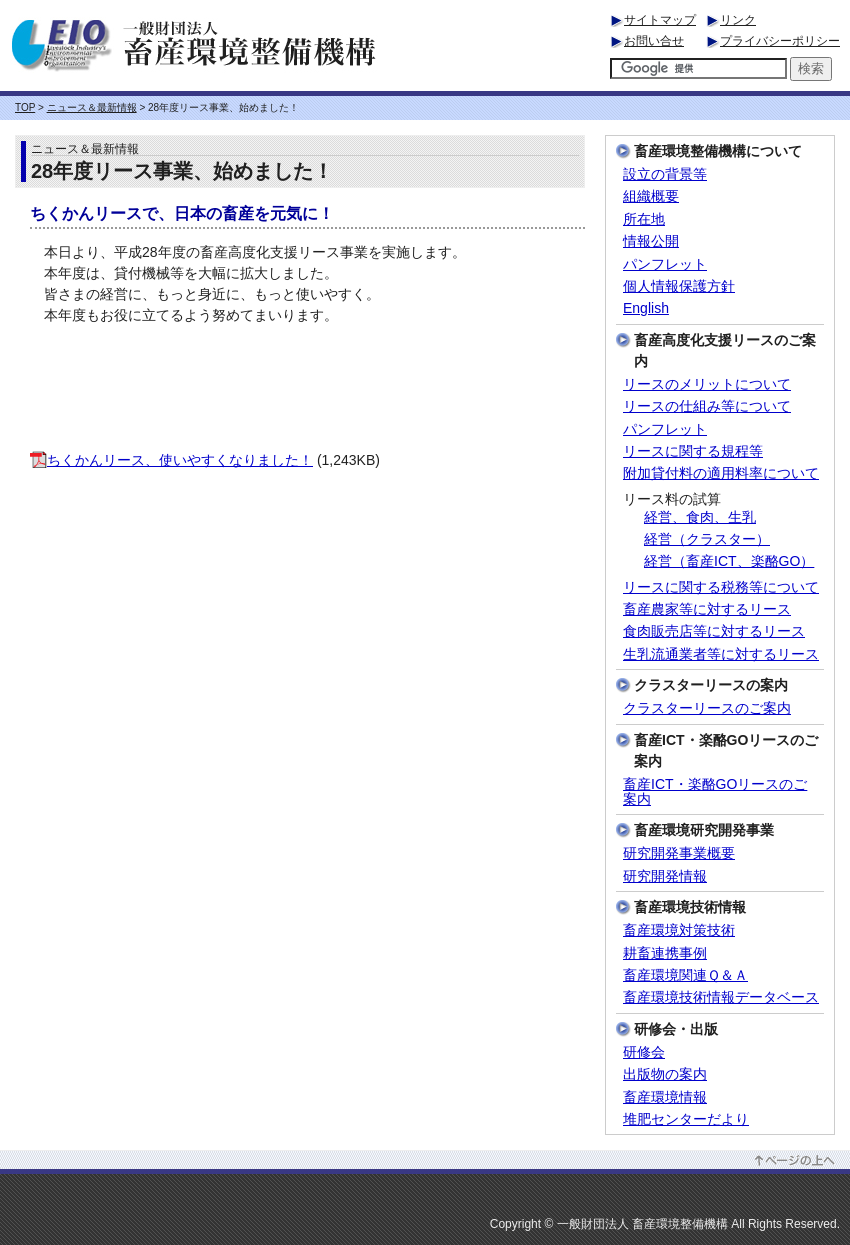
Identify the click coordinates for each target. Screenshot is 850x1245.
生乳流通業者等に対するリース (721, 654)
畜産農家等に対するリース (707, 609)
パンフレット (665, 264)
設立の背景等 (665, 174)
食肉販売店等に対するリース (714, 631)
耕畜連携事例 (665, 953)
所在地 (644, 219)
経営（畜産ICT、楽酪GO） (729, 561)
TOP (25, 107)
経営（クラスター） (707, 539)
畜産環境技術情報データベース (721, 997)
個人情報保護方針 (679, 286)
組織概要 (651, 196)
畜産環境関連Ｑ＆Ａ (685, 975)
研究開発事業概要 (679, 853)
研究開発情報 (665, 876)
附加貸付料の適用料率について (721, 473)
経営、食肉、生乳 (700, 517)
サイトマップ (660, 20)
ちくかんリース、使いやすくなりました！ (171, 460)
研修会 (644, 1052)
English (646, 308)
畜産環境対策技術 (679, 930)
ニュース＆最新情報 (92, 107)
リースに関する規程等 (693, 451)
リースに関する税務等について (721, 587)
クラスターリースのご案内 (707, 708)
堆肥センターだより (686, 1119)
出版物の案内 (665, 1074)
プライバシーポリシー (780, 41)
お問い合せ (654, 41)
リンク (738, 20)
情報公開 (651, 241)
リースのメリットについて (707, 384)
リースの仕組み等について (707, 406)
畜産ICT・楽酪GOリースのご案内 (715, 792)
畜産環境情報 (665, 1097)
